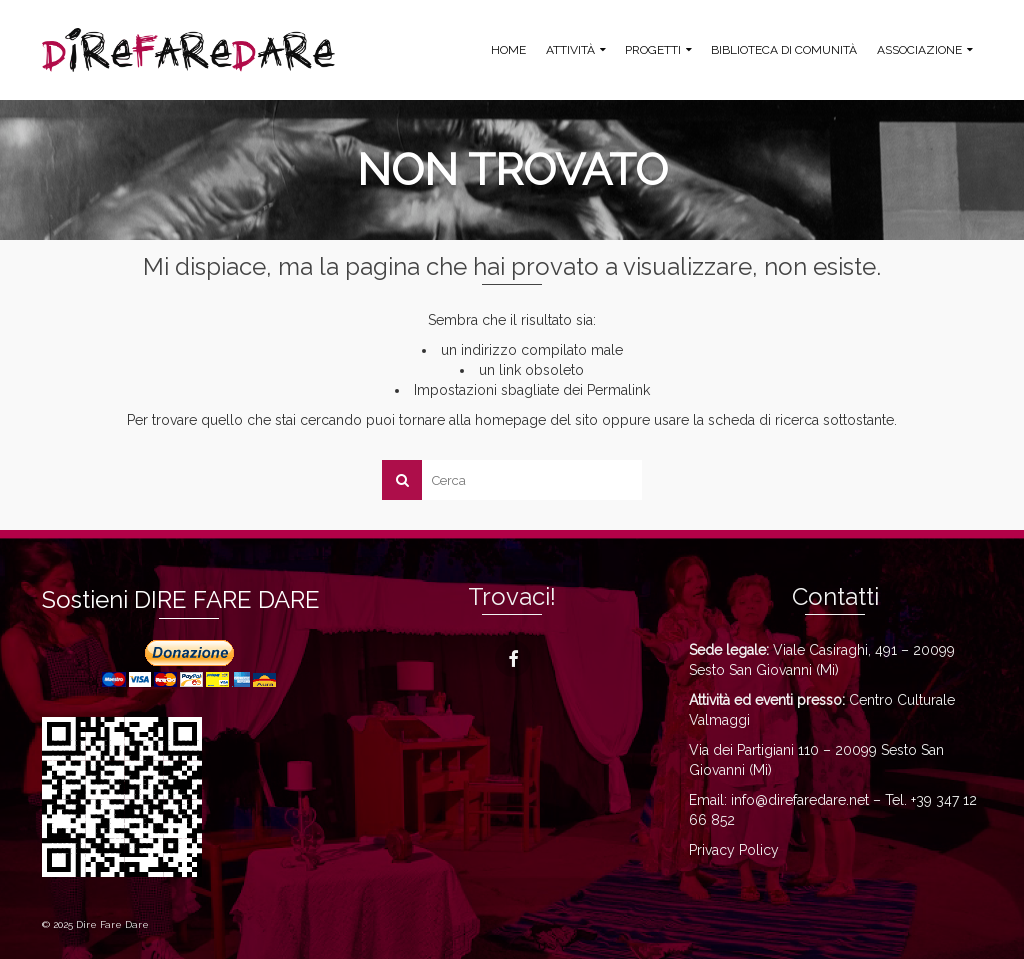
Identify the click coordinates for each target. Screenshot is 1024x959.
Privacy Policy (734, 850)
